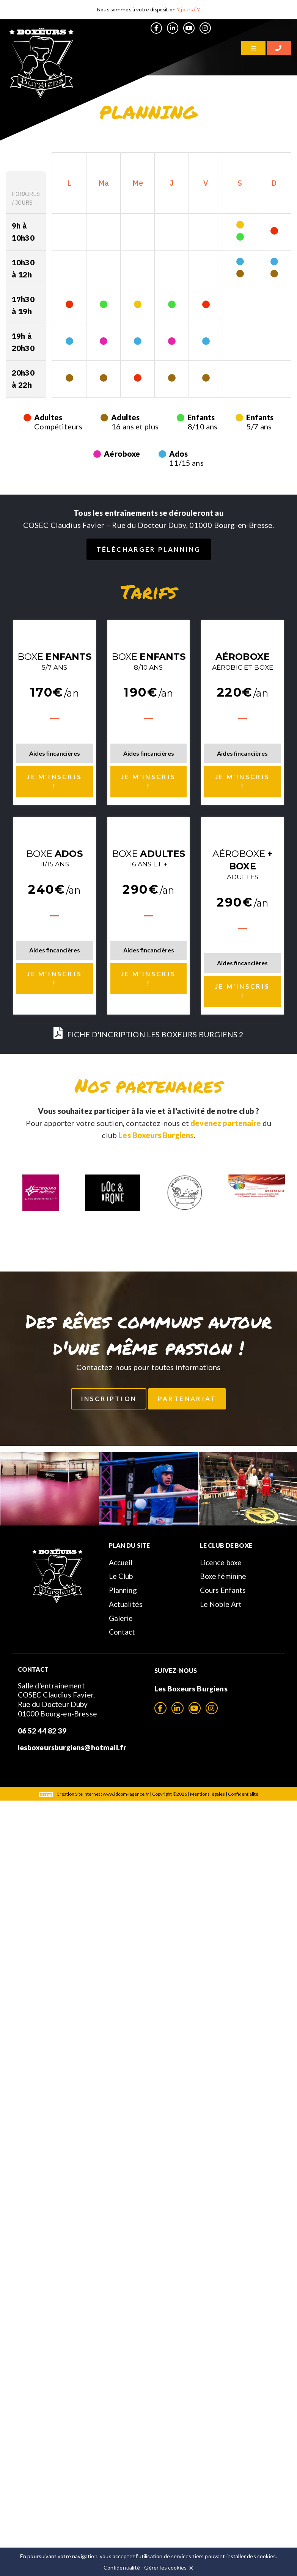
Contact (122, 1631)
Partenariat (187, 1399)
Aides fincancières (54, 753)
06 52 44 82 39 (42, 1730)
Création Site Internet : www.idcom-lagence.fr (94, 1794)
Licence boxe (221, 1562)
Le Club (121, 1576)
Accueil (121, 1562)
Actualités (126, 1604)
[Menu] (253, 48)
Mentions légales (207, 1794)
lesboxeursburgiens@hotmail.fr (72, 1747)
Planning (123, 1590)
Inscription (109, 1399)
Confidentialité (243, 1794)
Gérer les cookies (165, 2567)
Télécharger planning (148, 549)
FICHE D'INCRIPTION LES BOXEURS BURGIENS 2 (148, 1034)
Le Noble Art (221, 1604)
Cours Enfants (223, 1590)
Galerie (121, 1618)
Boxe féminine (223, 1576)
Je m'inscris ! (54, 782)
